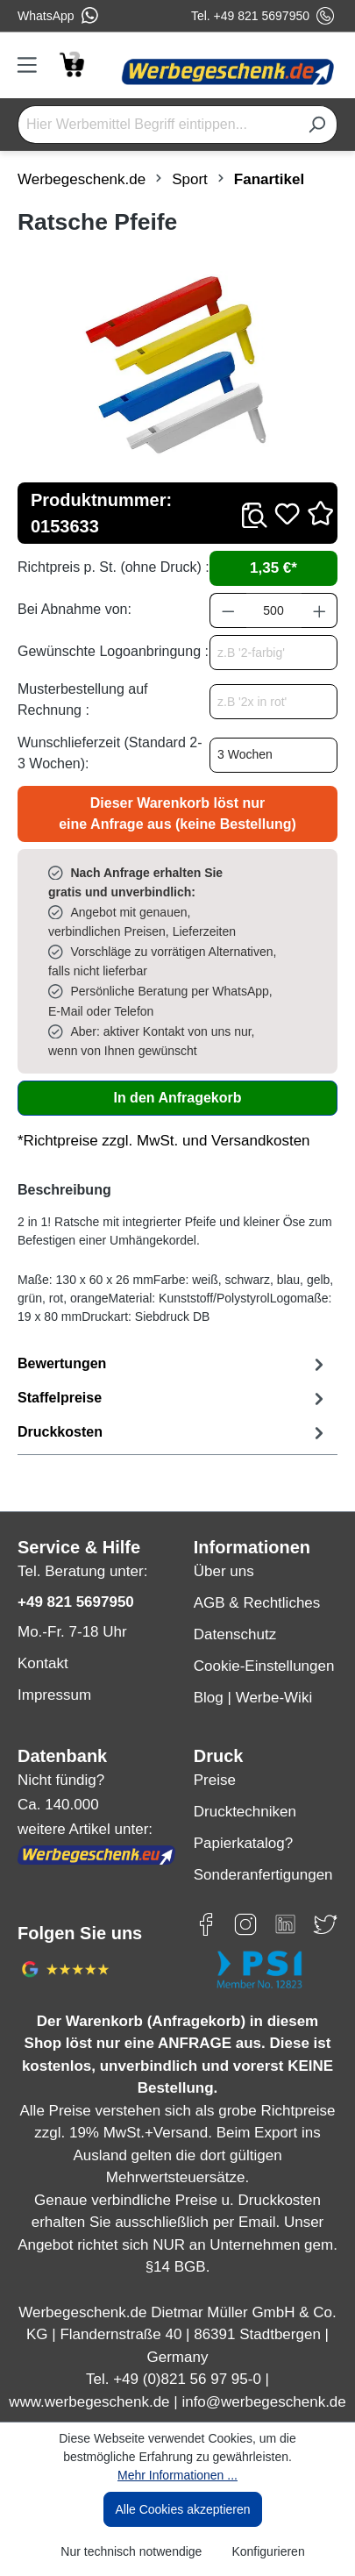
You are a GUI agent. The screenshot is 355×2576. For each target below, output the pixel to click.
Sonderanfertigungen (263, 1874)
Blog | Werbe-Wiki (253, 1697)
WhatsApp (58, 16)
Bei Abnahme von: (74, 609)
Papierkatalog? (243, 1843)
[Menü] (33, 65)
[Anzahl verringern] (227, 610)
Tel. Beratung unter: (82, 1571)
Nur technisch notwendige (131, 2551)
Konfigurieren (267, 2551)
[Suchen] (316, 124)
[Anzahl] (273, 610)
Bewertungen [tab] (173, 1364)
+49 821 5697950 (76, 1602)
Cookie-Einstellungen (264, 1666)
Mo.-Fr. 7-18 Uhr (72, 1631)
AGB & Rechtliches (257, 1603)
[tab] (173, 1398)
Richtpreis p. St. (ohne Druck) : (113, 567)
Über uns (224, 1571)
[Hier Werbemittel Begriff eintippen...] (157, 124)
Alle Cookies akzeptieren (182, 2509)
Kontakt (43, 1663)
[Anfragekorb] (71, 63)
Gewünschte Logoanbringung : (113, 651)
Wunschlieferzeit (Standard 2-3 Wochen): (110, 753)
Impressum (54, 1695)
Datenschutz (235, 1634)
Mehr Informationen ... (177, 2475)
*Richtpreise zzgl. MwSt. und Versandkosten (164, 1140)
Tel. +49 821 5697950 (262, 16)
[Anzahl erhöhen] (320, 610)
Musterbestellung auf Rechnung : (83, 699)
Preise (215, 1780)
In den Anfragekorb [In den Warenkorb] (177, 1097)
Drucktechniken (245, 1811)
